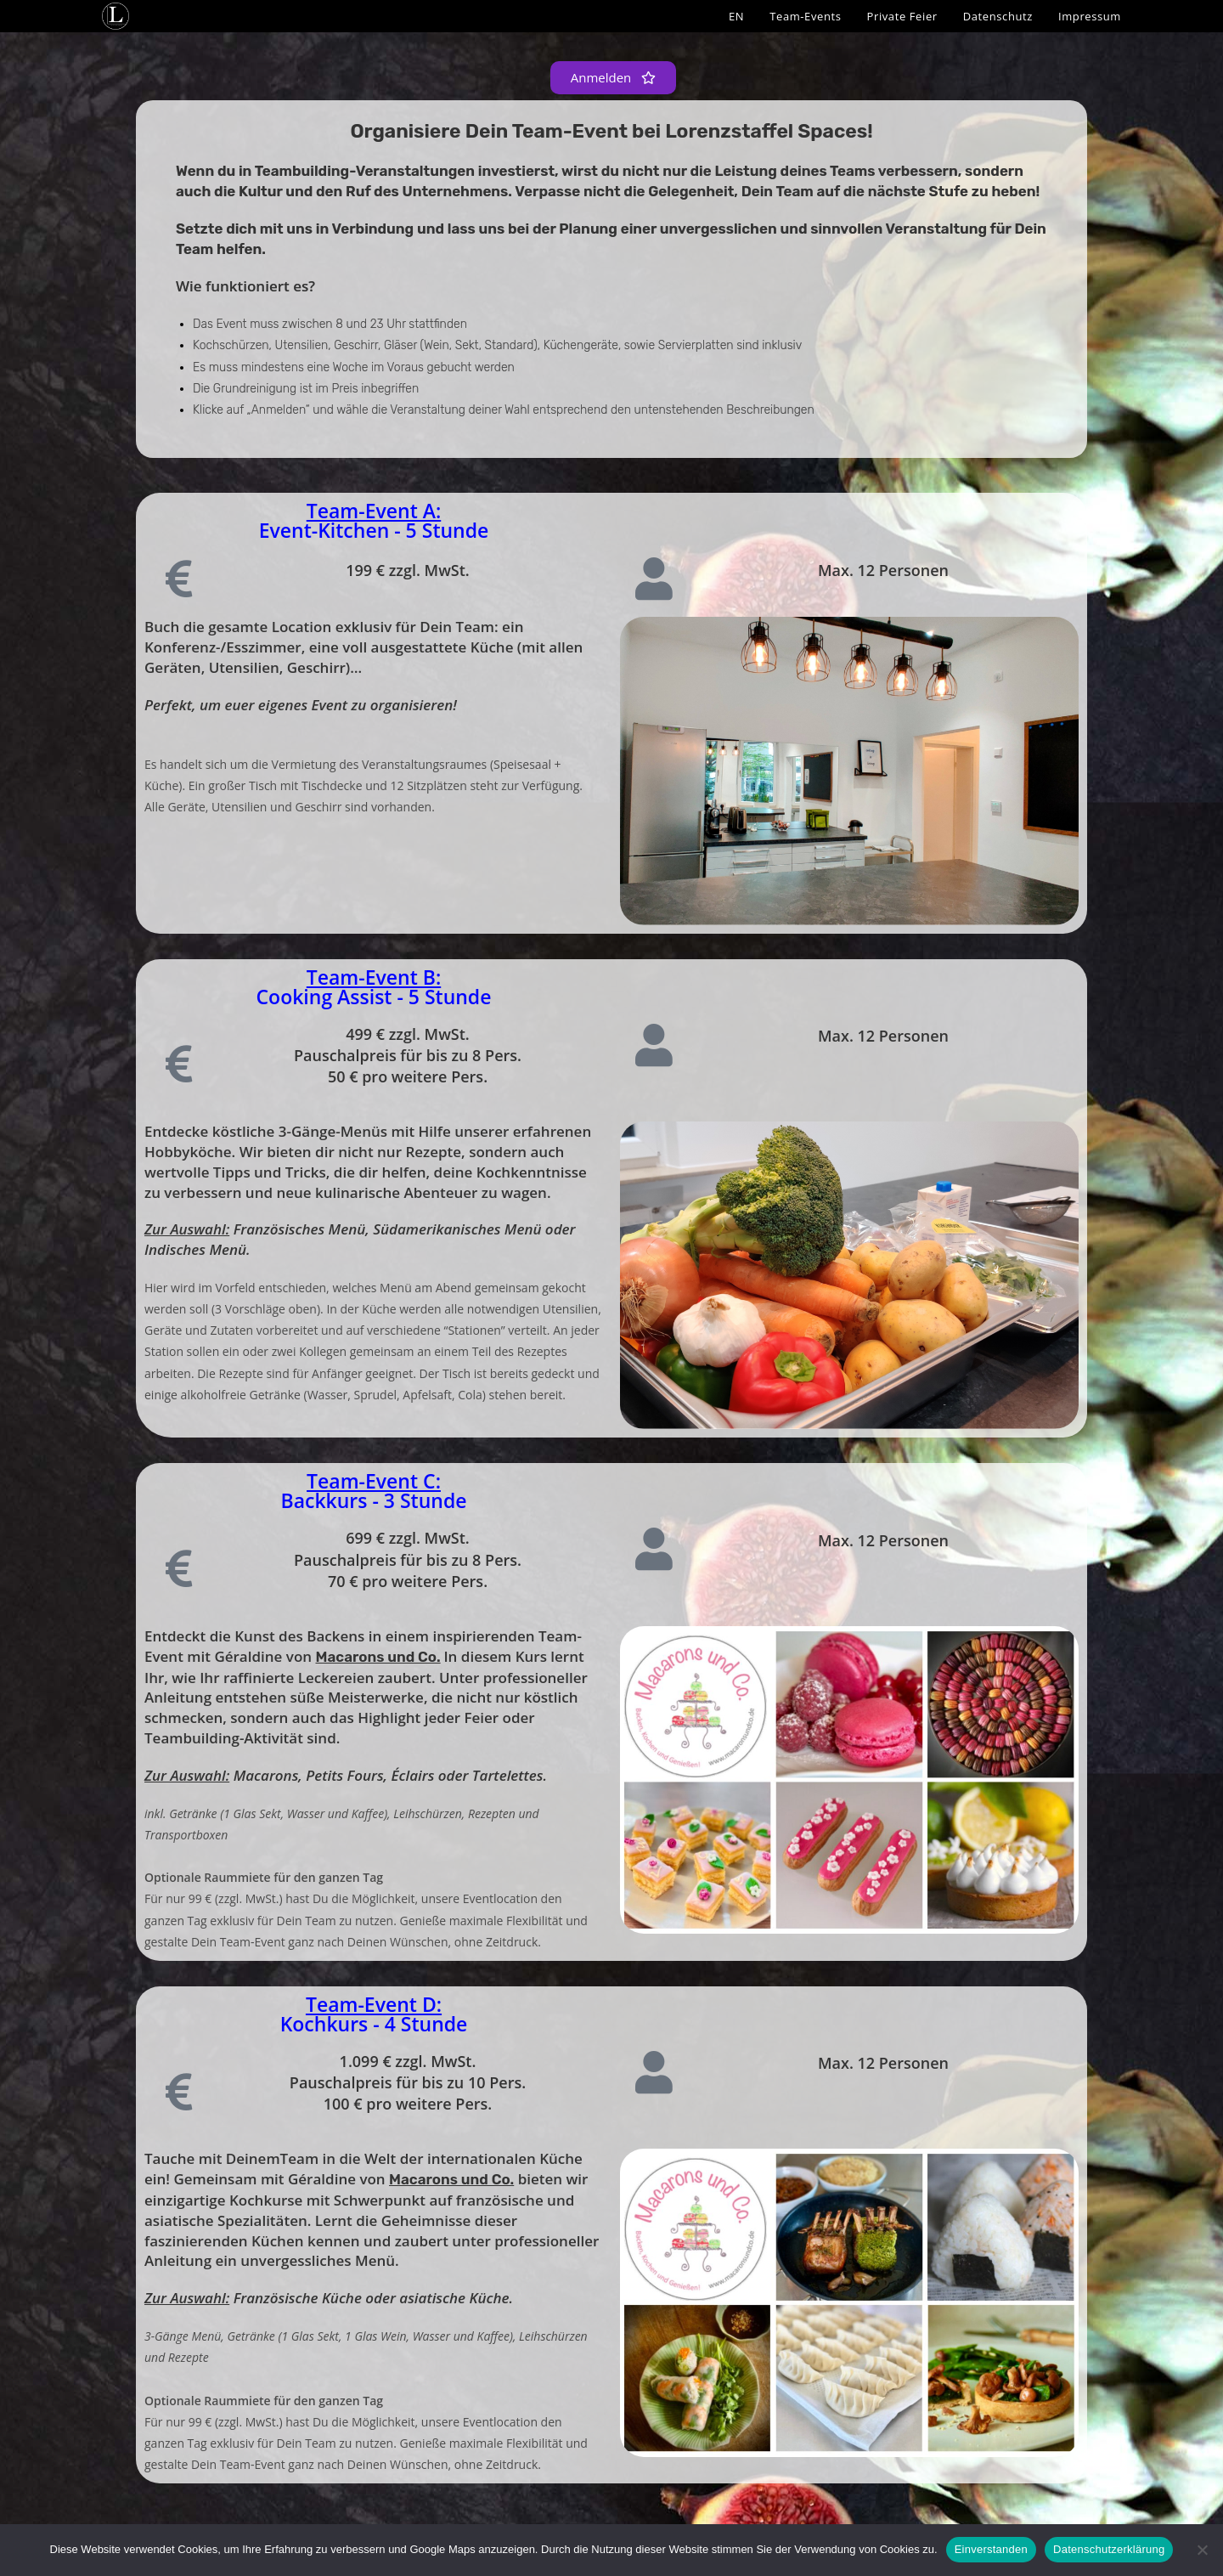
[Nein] (1201, 2549)
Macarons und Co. (377, 1656)
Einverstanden (991, 2549)
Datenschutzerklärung (1108, 2549)
